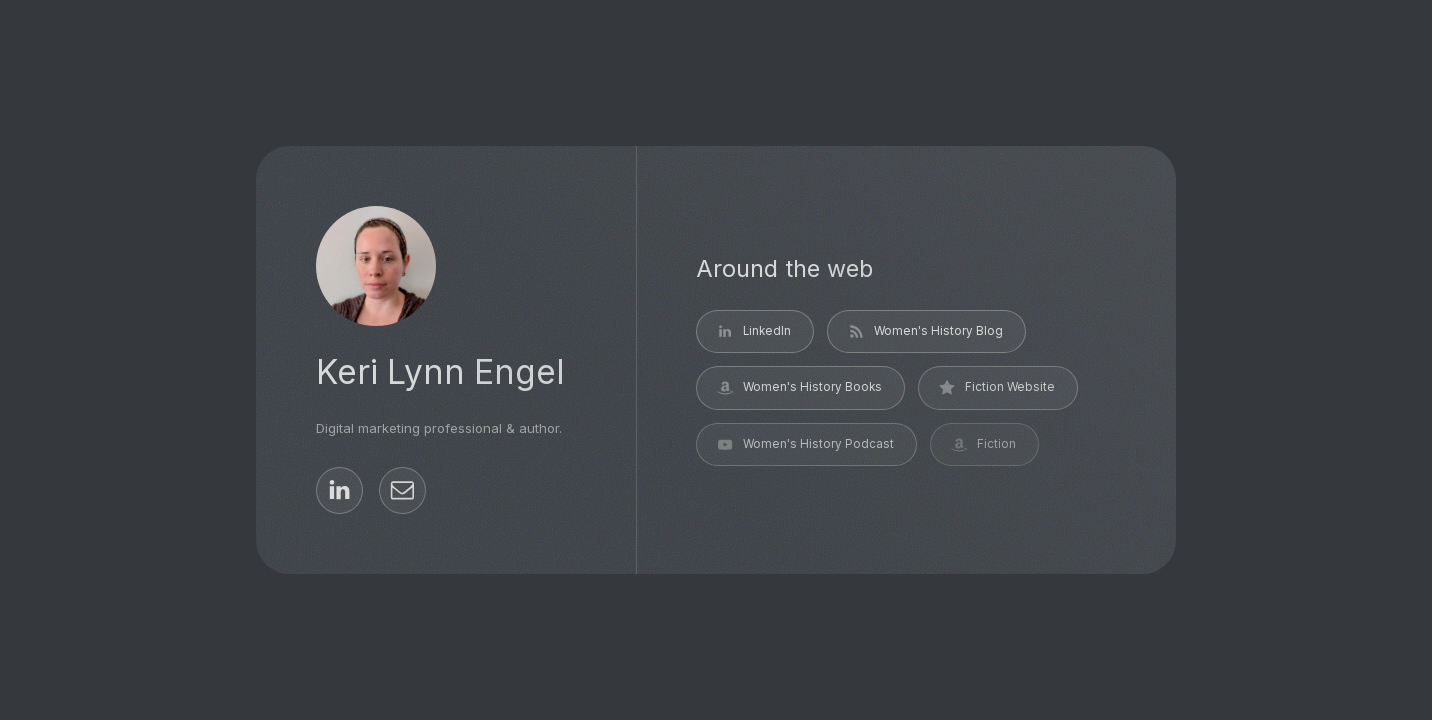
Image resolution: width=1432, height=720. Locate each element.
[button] (339, 490)
